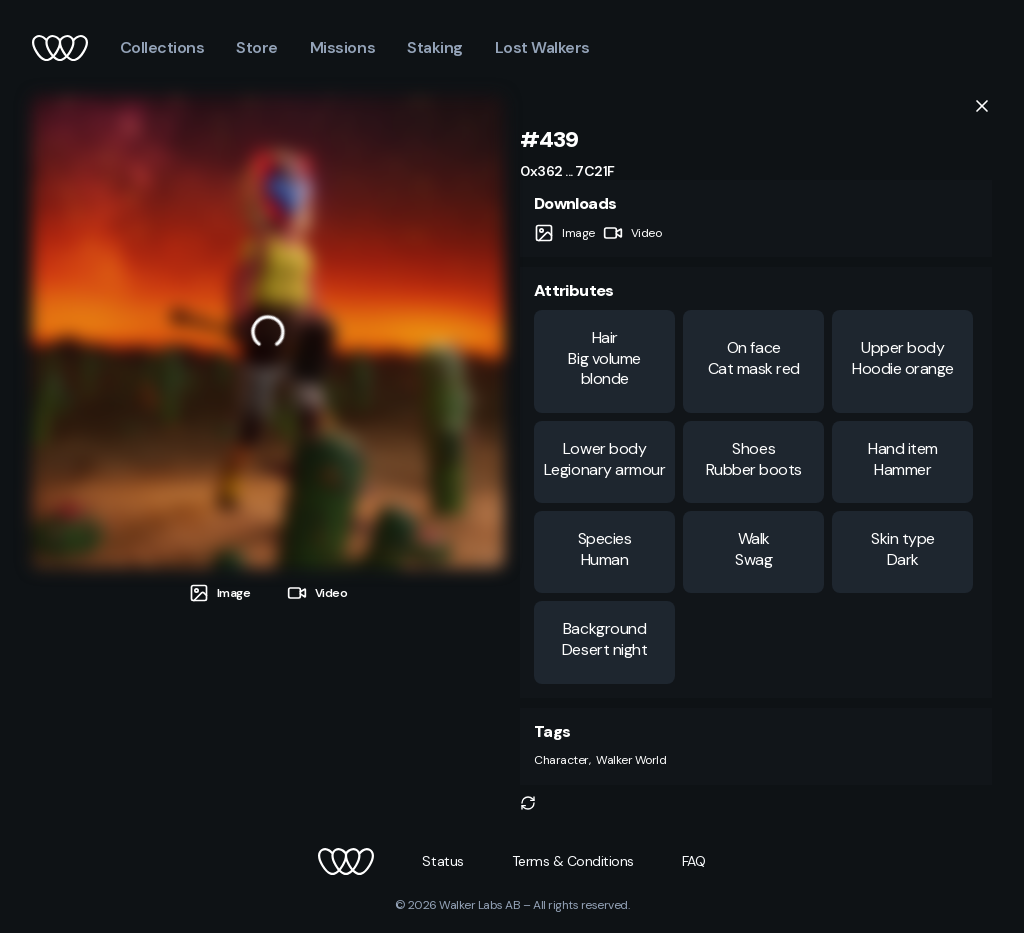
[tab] (220, 593)
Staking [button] (435, 47)
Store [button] (257, 47)
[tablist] (268, 586)
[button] (528, 803)
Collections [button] (162, 47)
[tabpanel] (268, 332)
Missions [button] (342, 47)
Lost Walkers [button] (542, 47)
